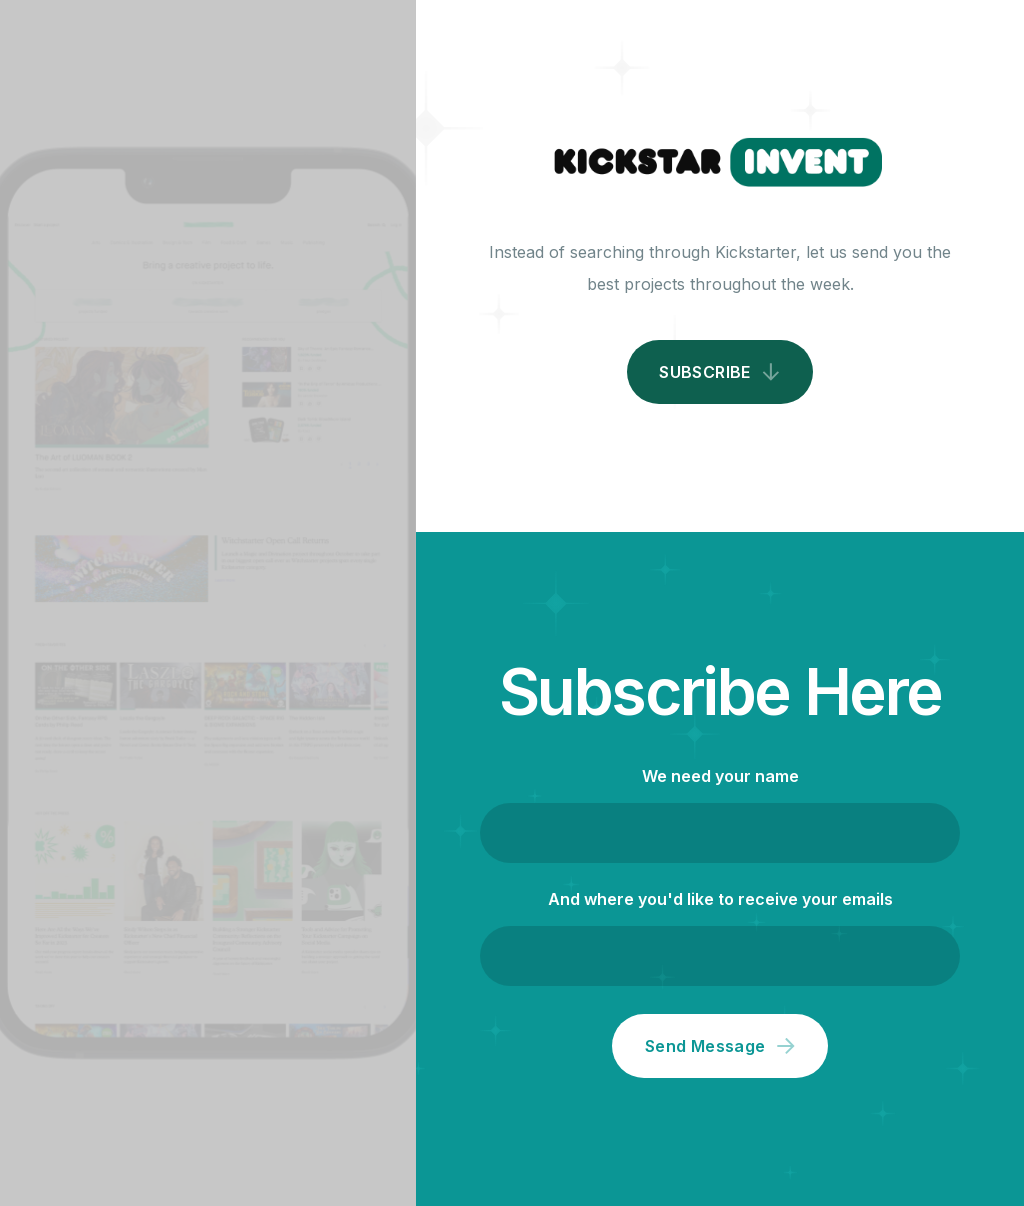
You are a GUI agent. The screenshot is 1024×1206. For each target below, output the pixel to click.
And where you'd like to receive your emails (720, 899)
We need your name (720, 776)
